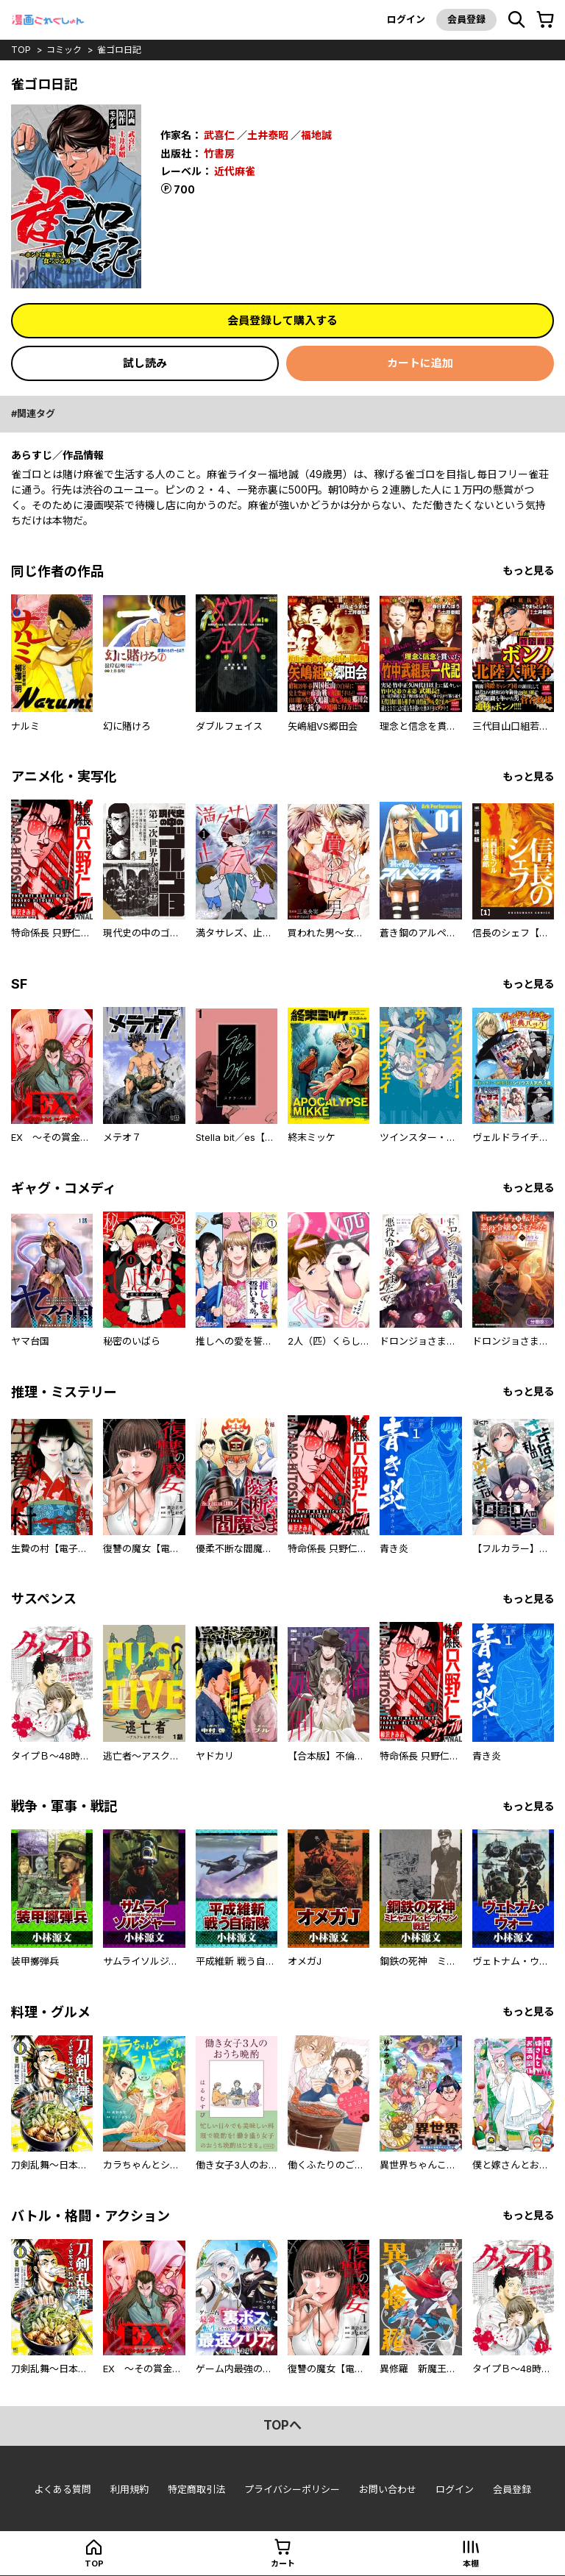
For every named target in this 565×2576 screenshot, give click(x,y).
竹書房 (219, 153)
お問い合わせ (387, 2489)
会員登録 (466, 19)
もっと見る (528, 570)
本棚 (471, 2563)
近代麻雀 (234, 171)
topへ (282, 2425)
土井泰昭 (267, 135)
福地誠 (316, 135)
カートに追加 (420, 363)
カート (283, 2563)
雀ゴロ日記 (119, 49)
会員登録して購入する (282, 320)
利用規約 (129, 2489)
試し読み (145, 363)
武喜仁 (219, 135)
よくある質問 (62, 2489)
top (21, 49)
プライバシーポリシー (292, 2489)
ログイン (406, 19)
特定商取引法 (196, 2489)
